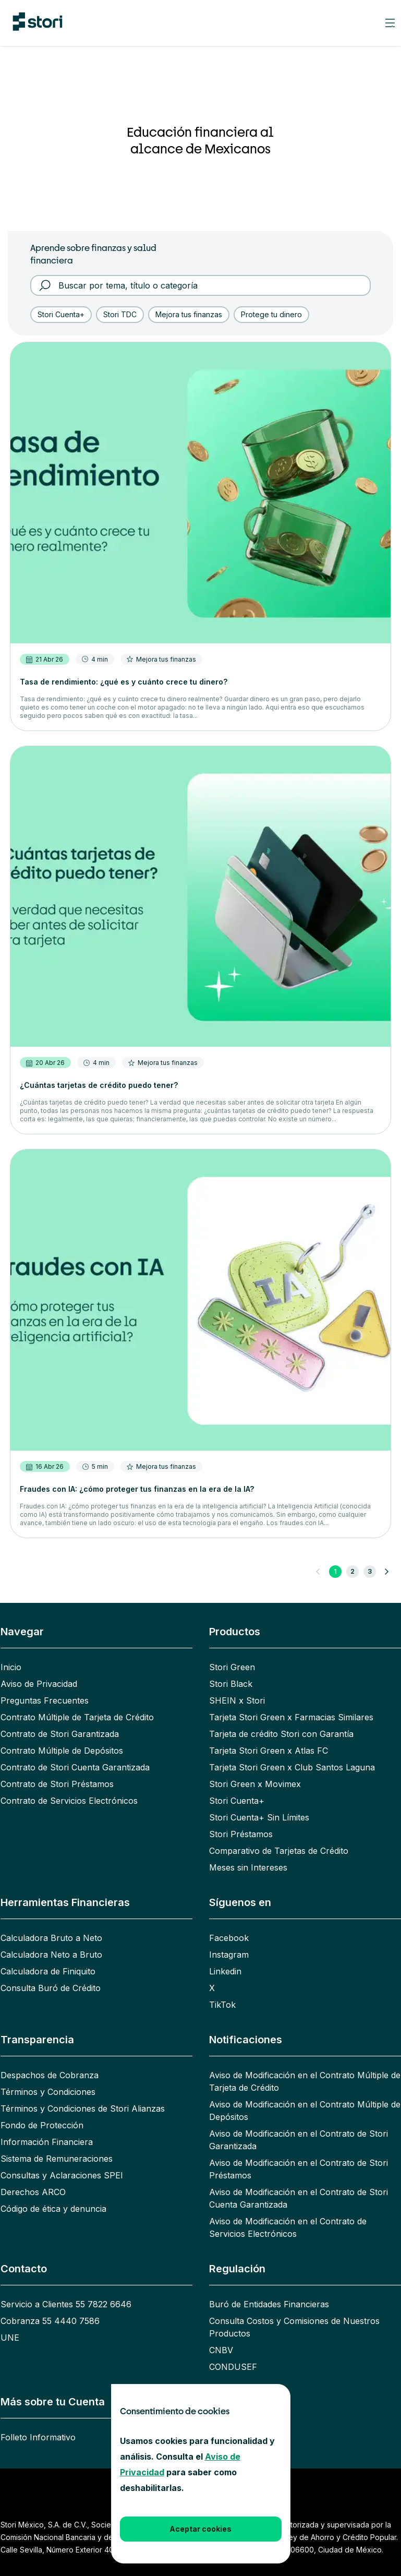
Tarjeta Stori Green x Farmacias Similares (291, 1717)
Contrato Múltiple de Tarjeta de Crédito (77, 1717)
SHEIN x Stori (237, 1700)
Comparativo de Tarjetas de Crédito (278, 1851)
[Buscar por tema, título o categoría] (207, 285)
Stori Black (230, 1684)
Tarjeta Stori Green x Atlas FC (268, 1750)
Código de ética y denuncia (53, 2208)
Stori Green (232, 1667)
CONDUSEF (233, 2367)
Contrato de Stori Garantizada (60, 1734)
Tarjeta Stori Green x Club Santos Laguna (292, 1767)
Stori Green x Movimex (255, 1784)
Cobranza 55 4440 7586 (50, 2321)
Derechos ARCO (33, 2192)
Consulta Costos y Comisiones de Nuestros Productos (294, 2327)
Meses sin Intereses (248, 1867)
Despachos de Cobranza (50, 2075)
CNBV (221, 2350)
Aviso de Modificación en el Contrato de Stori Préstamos (298, 2169)
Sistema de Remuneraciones (57, 2158)
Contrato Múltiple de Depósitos (62, 1750)
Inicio (11, 1667)
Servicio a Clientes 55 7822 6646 (66, 2304)
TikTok (222, 2004)
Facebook (229, 1938)
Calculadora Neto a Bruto (51, 1954)
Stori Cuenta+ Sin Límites (259, 1817)
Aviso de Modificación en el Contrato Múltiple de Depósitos (304, 2110)
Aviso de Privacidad (39, 1684)
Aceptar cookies (200, 2528)
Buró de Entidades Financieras (269, 2304)
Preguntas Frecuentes (45, 1700)
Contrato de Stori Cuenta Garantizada (75, 1767)
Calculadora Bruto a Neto (51, 1938)
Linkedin (225, 1971)
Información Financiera (47, 2142)
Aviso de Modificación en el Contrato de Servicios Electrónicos (288, 2227)
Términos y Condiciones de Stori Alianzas (83, 2108)
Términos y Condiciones (48, 2092)
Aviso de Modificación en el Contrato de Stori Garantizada (298, 2139)
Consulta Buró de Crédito (51, 1988)
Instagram (229, 1954)
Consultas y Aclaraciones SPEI (62, 2175)
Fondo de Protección (42, 2125)
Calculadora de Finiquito (48, 1971)
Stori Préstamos (241, 1834)
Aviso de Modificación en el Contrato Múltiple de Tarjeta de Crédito (304, 2081)
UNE (10, 2337)
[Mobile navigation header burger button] (390, 23)
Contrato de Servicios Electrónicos (69, 1800)
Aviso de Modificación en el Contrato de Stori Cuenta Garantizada (298, 2198)
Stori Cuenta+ (236, 1800)
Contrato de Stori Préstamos (57, 1784)
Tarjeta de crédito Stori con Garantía (281, 1734)
